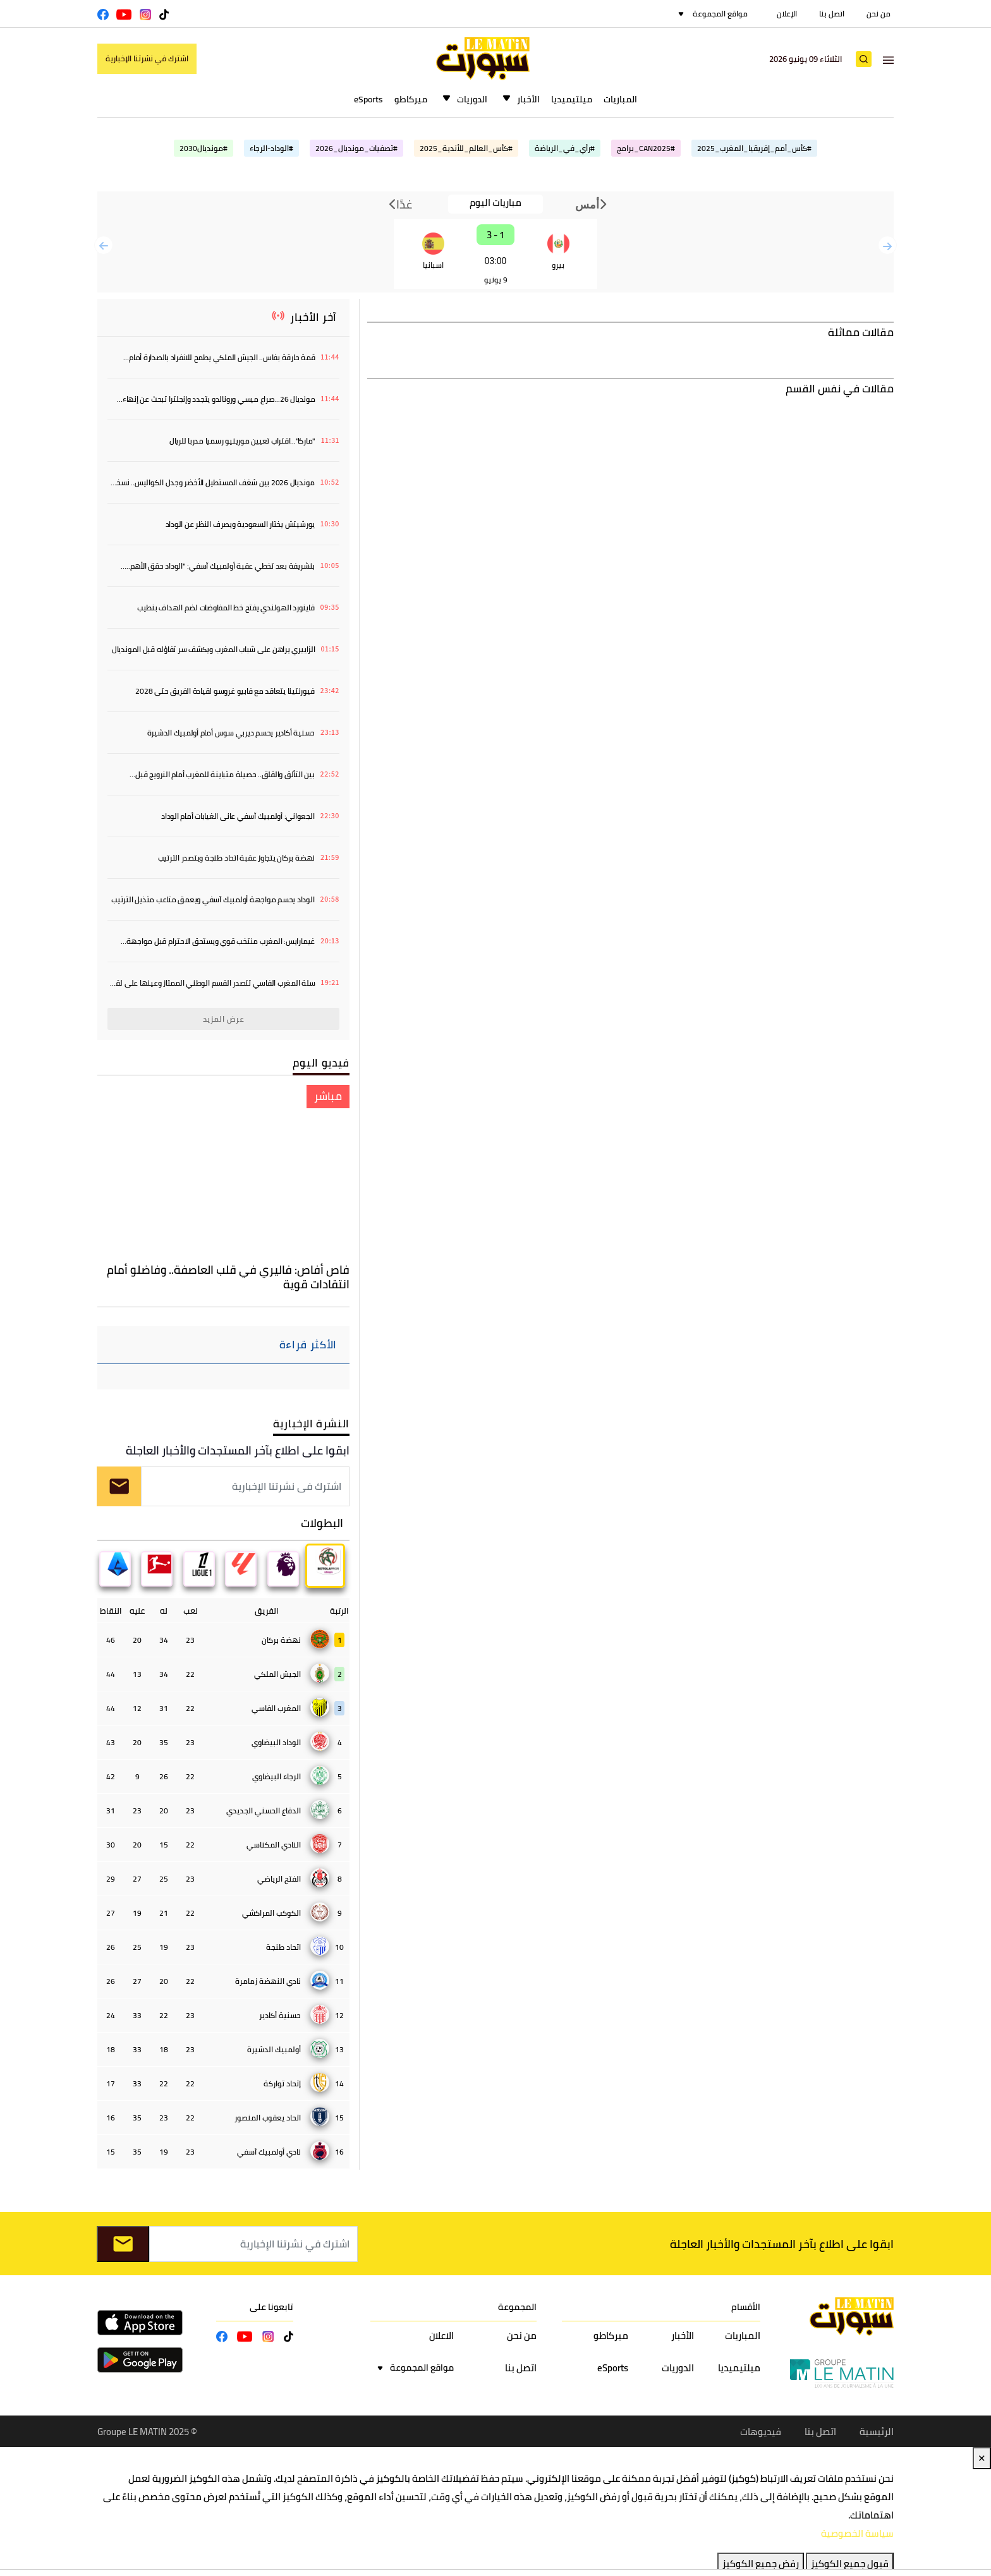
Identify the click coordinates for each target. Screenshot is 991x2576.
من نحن (878, 13)
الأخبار (528, 99)
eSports (368, 99)
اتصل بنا (831, 13)
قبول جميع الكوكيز (850, 2565)
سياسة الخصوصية (857, 2534)
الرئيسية (877, 2432)
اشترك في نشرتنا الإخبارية (147, 58)
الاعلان (441, 2336)
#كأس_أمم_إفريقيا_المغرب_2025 (754, 148)
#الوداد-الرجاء (271, 148)
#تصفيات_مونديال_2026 (356, 148)
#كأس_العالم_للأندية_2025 (466, 148)
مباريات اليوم (495, 203)
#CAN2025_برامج (646, 148)
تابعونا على (271, 2308)
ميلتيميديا (571, 99)
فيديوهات (760, 2432)
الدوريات (472, 99)
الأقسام (745, 2308)
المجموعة (517, 2308)
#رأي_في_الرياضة (565, 148)
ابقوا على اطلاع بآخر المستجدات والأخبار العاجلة (238, 1450)
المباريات (620, 99)
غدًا (400, 204)
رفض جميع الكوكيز (760, 2565)
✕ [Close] (982, 2459)
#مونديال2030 (203, 148)
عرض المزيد (224, 1019)
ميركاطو (410, 99)
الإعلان (787, 13)
